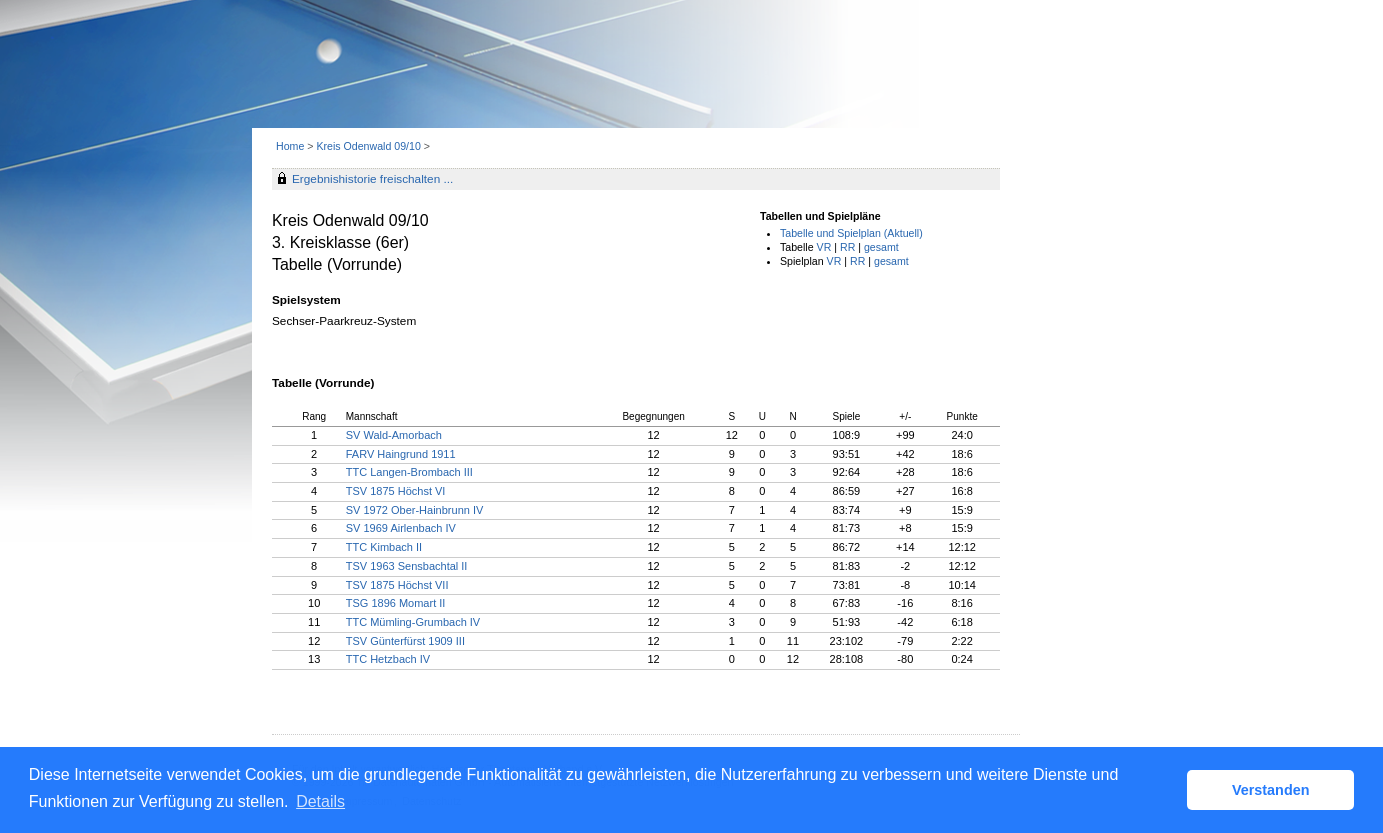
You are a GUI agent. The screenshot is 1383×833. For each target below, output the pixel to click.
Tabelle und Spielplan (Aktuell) (851, 233)
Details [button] (320, 801)
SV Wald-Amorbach (394, 435)
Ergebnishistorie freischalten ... (372, 179)
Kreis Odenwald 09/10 (369, 146)
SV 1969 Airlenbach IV (401, 528)
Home (290, 146)
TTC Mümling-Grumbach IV (413, 622)
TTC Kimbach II (384, 547)
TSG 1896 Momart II (396, 603)
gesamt (881, 247)
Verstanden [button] (1271, 790)
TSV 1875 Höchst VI (396, 491)
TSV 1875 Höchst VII (397, 585)
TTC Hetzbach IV (388, 659)
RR (847, 247)
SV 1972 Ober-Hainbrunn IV (415, 510)
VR (824, 247)
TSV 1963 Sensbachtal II (407, 566)
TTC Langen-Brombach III (409, 472)
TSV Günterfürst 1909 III (405, 641)
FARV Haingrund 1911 (401, 454)
